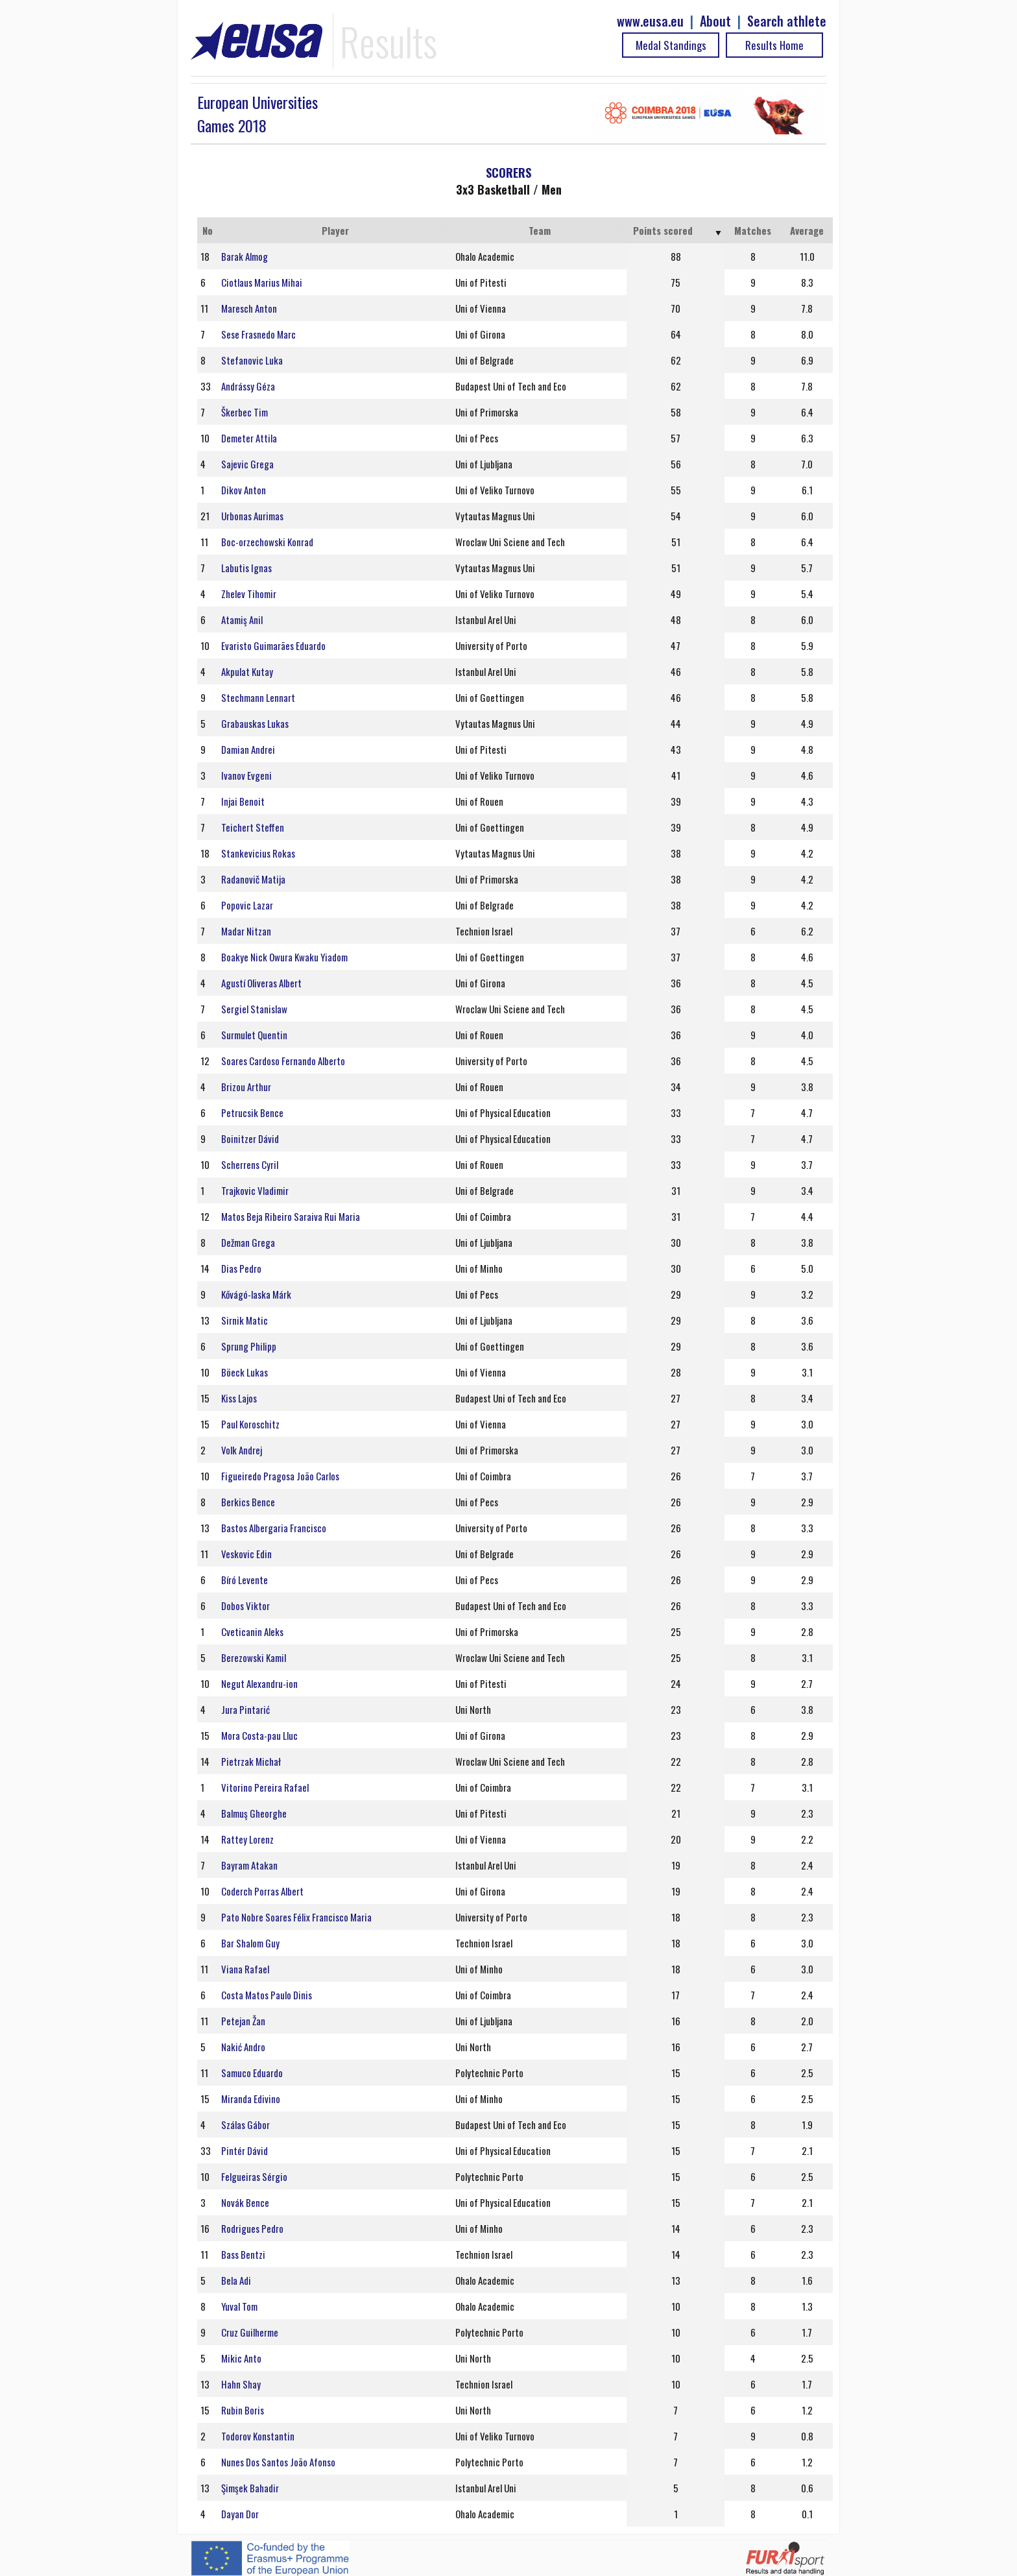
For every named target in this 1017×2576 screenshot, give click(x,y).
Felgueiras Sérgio (254, 2176)
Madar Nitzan (246, 931)
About (715, 21)
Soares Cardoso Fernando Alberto (283, 1060)
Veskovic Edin (246, 1554)
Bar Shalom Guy (250, 1943)
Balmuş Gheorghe (254, 1813)
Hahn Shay (241, 2384)
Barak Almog (244, 256)
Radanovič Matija (253, 879)
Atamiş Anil (242, 619)
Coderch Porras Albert (262, 1891)
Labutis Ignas (246, 567)
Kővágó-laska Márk (256, 1294)
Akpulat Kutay (247, 671)
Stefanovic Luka (252, 360)
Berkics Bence (248, 1502)
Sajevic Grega (247, 464)
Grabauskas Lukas (255, 723)
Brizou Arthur (246, 1086)
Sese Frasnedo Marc (258, 334)
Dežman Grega (248, 1242)
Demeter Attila (249, 438)
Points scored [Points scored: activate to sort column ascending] (663, 230)
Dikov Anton (243, 490)
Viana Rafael (245, 1969)
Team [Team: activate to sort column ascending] (540, 230)
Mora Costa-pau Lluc (259, 1735)
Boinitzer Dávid (250, 1138)
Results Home (774, 45)
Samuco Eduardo (252, 2072)
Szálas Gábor (245, 2124)
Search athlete (786, 21)
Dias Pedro (241, 1268)
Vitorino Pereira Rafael (265, 1787)
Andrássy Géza (248, 386)
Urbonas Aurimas (252, 516)
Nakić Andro (243, 2047)
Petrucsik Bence (252, 1112)
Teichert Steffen (252, 827)
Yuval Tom (239, 2306)
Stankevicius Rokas (258, 853)
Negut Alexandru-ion (259, 1683)
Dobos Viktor (245, 1605)
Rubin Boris (242, 2410)
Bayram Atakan (249, 1865)
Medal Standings (671, 45)
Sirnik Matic (244, 1320)
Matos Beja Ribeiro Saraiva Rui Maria (290, 1216)
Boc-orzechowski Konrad (267, 542)
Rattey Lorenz (247, 1839)
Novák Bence (245, 2202)
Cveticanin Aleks (252, 1631)
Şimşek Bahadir (250, 2488)
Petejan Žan (243, 2021)
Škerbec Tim (244, 412)
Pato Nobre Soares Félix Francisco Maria (296, 1917)
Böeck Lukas (244, 1372)
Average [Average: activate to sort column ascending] (807, 230)
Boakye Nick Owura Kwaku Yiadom (284, 957)
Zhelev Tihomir (248, 593)
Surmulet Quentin (254, 1035)
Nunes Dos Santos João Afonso (278, 2462)
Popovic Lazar (247, 905)
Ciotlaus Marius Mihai (261, 282)
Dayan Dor (240, 2514)
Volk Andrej (241, 1450)
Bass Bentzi (243, 2254)
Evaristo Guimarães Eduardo (273, 645)
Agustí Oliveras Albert (261, 983)
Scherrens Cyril (249, 1164)
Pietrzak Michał (251, 1761)
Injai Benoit (243, 801)
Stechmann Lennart (258, 697)
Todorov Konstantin (257, 2436)
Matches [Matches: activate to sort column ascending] (752, 230)
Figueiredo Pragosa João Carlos (280, 1476)
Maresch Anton (249, 308)
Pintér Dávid (244, 2150)
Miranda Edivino (250, 2098)
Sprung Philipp (248, 1346)
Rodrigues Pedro (252, 2228)
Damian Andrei (248, 749)
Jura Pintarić (245, 1709)
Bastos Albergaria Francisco (273, 1528)
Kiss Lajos (239, 1398)
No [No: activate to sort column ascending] (207, 230)
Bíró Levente (244, 1579)
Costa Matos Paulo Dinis (266, 1995)
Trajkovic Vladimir (255, 1190)
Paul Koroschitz (250, 1424)
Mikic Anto (241, 2358)
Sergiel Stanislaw (254, 1009)
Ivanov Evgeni (246, 775)
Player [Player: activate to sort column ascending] (335, 230)
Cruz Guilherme (249, 2332)
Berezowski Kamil (253, 1657)
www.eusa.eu (650, 21)
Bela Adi (236, 2280)
